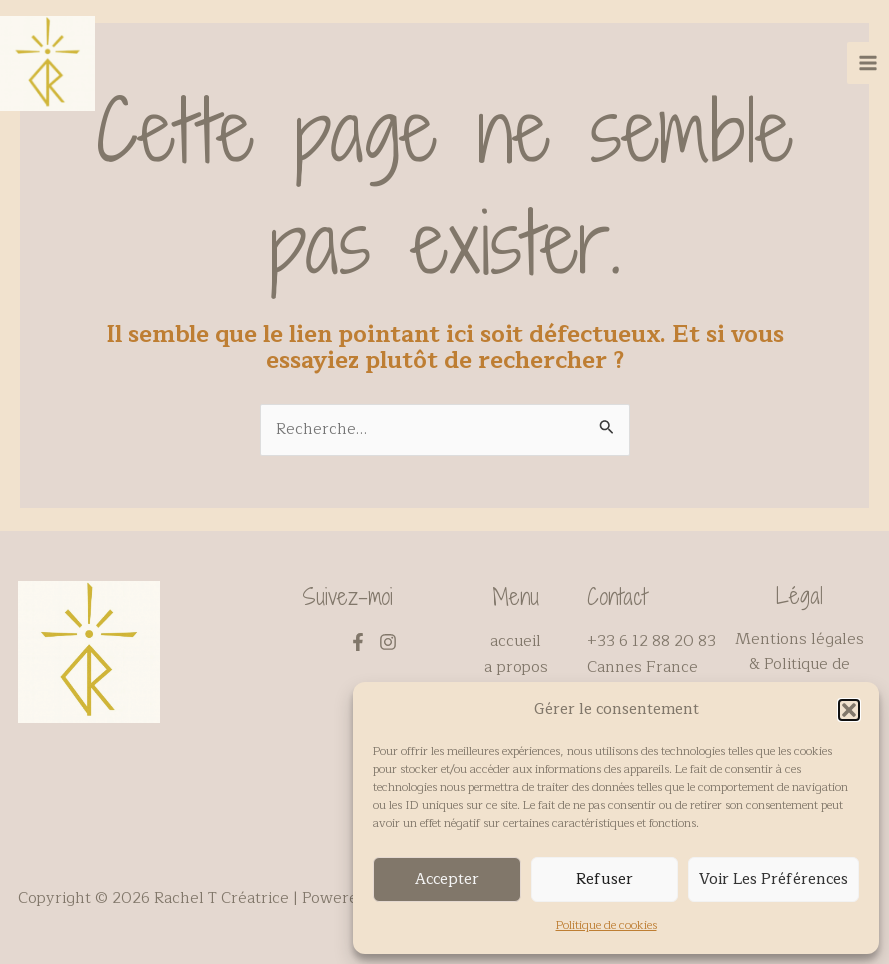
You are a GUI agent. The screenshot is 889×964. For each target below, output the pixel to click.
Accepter (447, 879)
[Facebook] (358, 642)
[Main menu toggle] (868, 68)
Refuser (604, 879)
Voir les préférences (773, 879)
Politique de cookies (606, 925)
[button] (849, 710)
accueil (515, 641)
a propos (516, 667)
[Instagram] (388, 642)
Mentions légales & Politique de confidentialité (799, 664)
